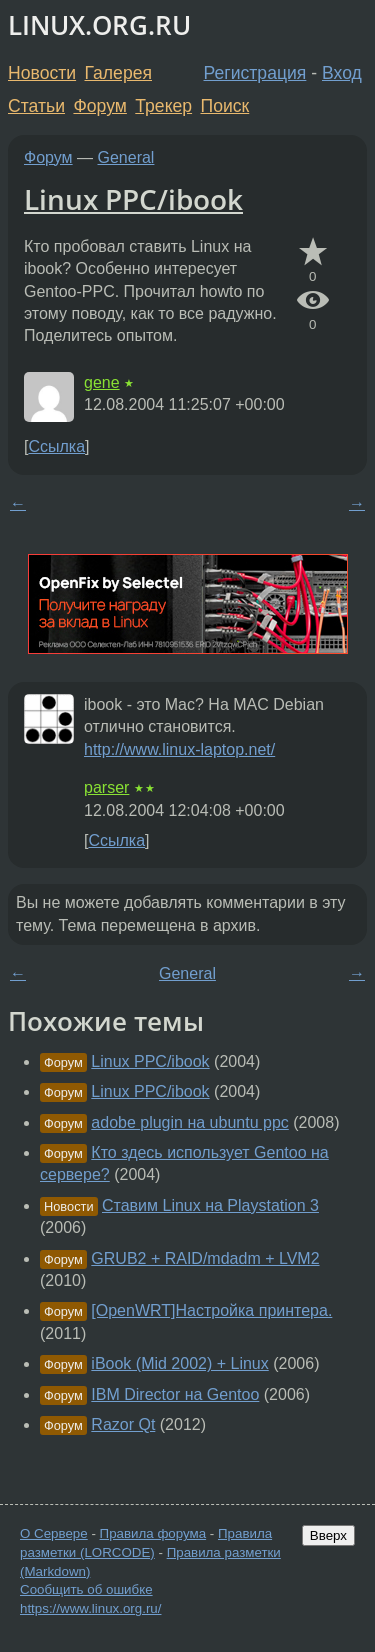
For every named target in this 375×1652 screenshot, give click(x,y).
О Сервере (54, 1533)
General (126, 157)
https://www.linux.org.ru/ (90, 1608)
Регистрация (255, 73)
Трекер (163, 106)
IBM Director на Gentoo (175, 1394)
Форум (99, 106)
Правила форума (153, 1533)
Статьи (36, 106)
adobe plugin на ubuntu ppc (189, 1122)
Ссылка (56, 446)
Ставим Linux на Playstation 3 (210, 1205)
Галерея (118, 73)
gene (102, 382)
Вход (342, 73)
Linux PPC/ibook (133, 199)
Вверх (328, 1535)
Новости (42, 73)
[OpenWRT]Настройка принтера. (211, 1310)
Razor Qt (123, 1424)
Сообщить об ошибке (86, 1589)
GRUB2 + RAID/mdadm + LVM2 (205, 1258)
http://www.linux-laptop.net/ (179, 749)
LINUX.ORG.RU (99, 25)
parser (106, 787)
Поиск (225, 106)
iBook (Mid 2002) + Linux (179, 1363)
